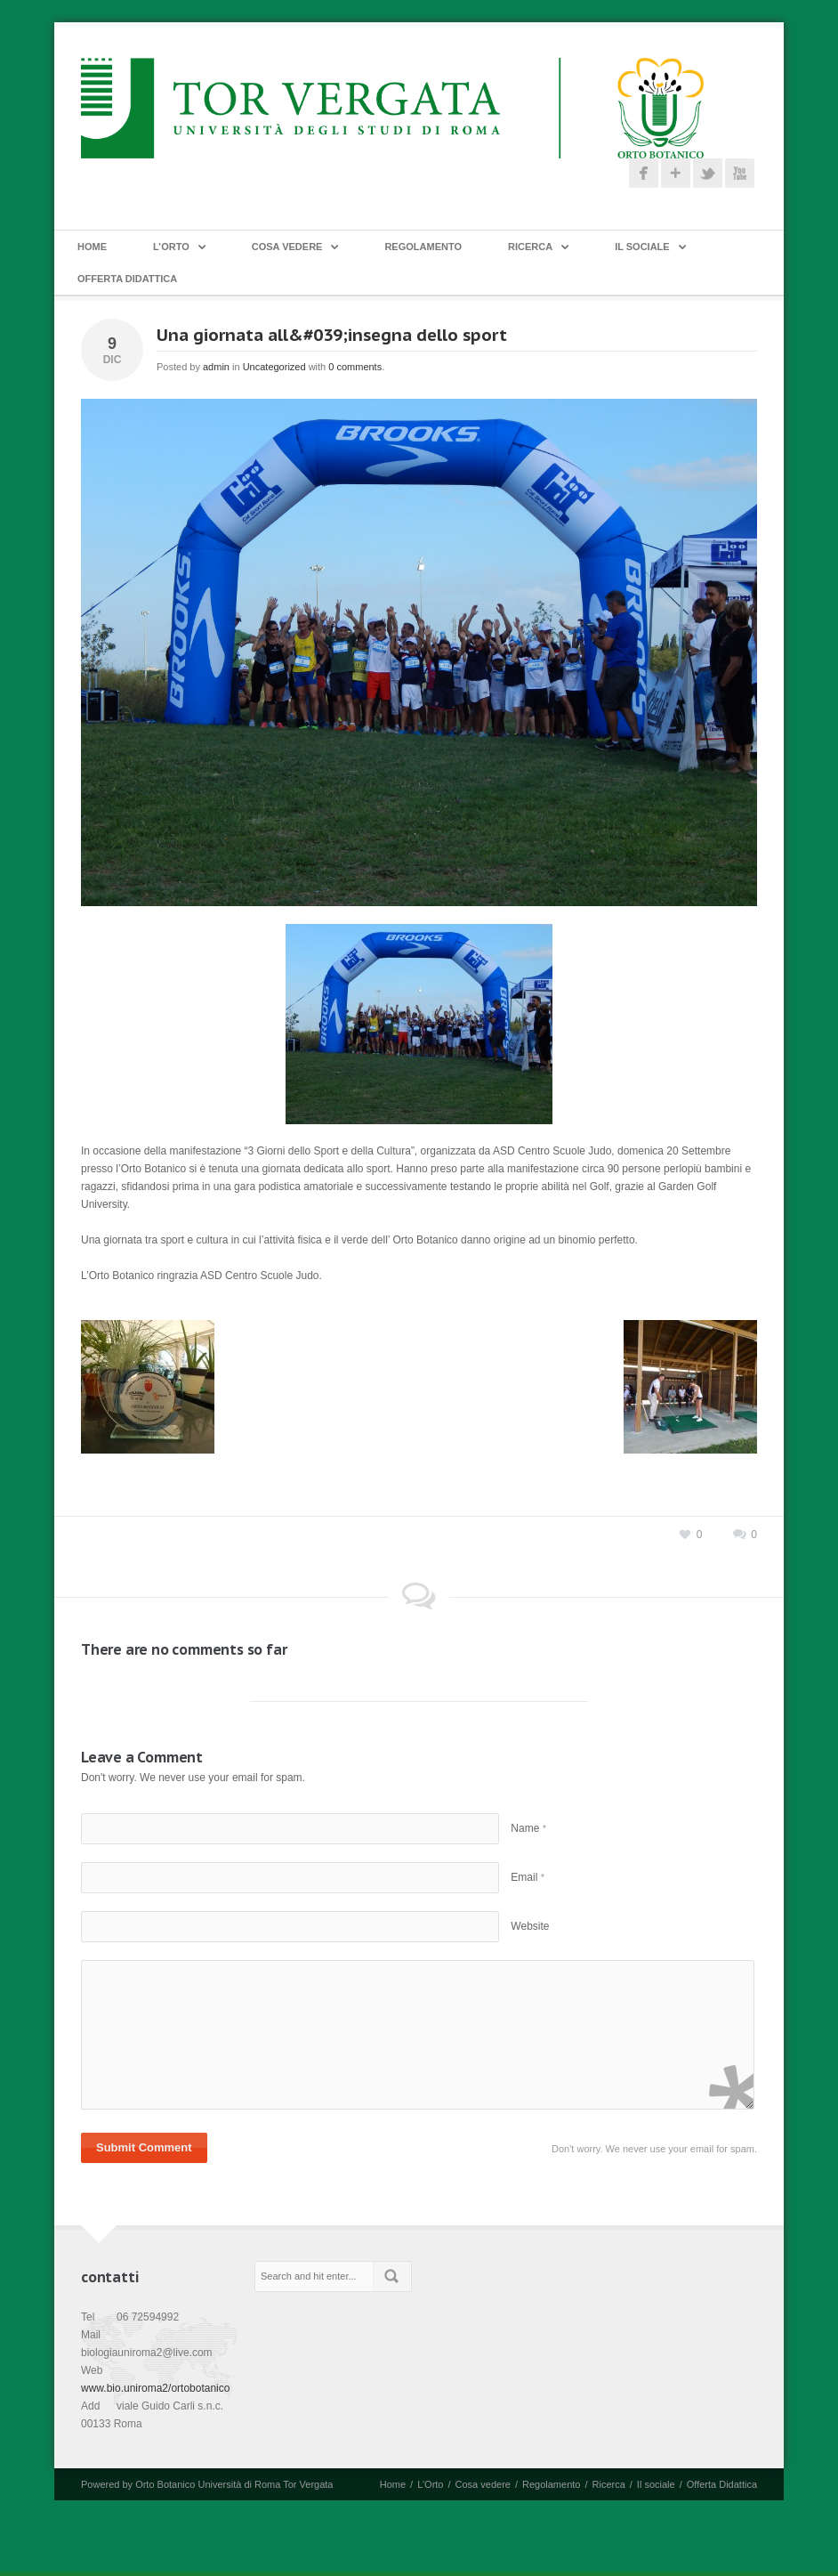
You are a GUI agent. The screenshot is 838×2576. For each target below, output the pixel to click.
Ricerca (530, 246)
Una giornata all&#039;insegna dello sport (332, 334)
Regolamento (423, 246)
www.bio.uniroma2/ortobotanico (155, 2388)
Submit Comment (144, 2147)
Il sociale (642, 246)
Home (92, 246)
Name (528, 1828)
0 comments (355, 366)
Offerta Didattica (127, 278)
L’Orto (171, 246)
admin (216, 366)
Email (527, 1877)
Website (530, 1926)
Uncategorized (274, 366)
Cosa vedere (287, 246)
